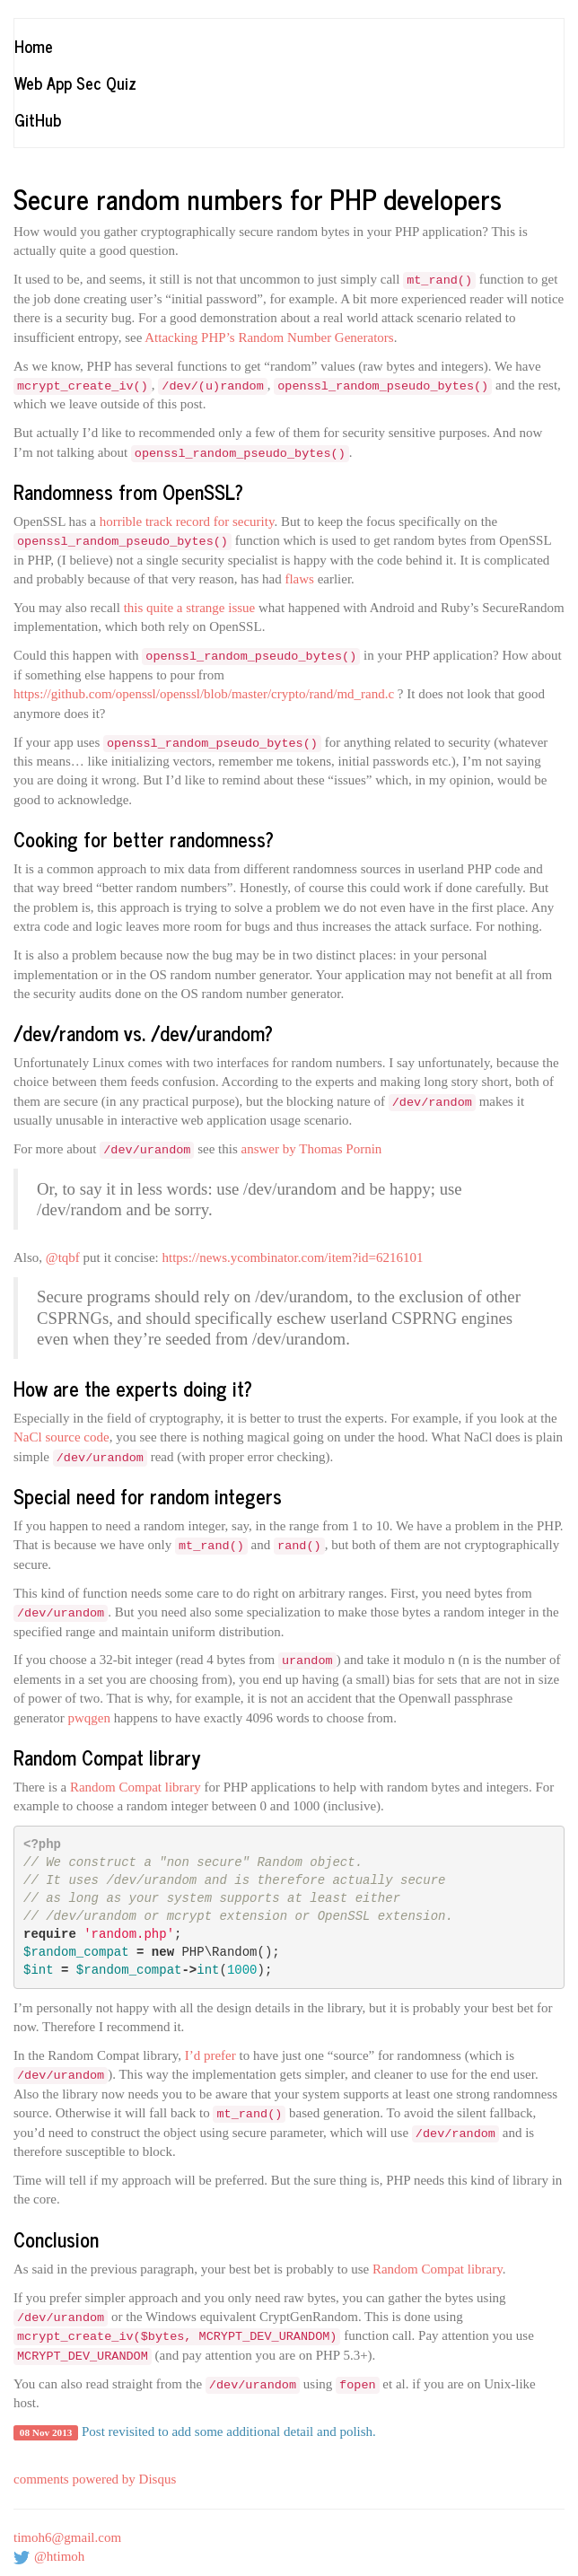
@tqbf (63, 1257)
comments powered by (94, 2479)
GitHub (37, 119)
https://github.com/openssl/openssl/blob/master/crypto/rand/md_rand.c (203, 694)
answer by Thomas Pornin (311, 1149)
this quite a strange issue (190, 607)
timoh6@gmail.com (67, 2537)
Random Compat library (135, 1787)
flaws (299, 579)
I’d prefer (210, 2055)
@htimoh (59, 2556)
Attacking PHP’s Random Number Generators (268, 337)
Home (33, 45)
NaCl (27, 1437)
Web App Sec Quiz (75, 82)
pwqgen (88, 1718)
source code (77, 1437)
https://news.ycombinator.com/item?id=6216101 (292, 1257)
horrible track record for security (187, 521)
